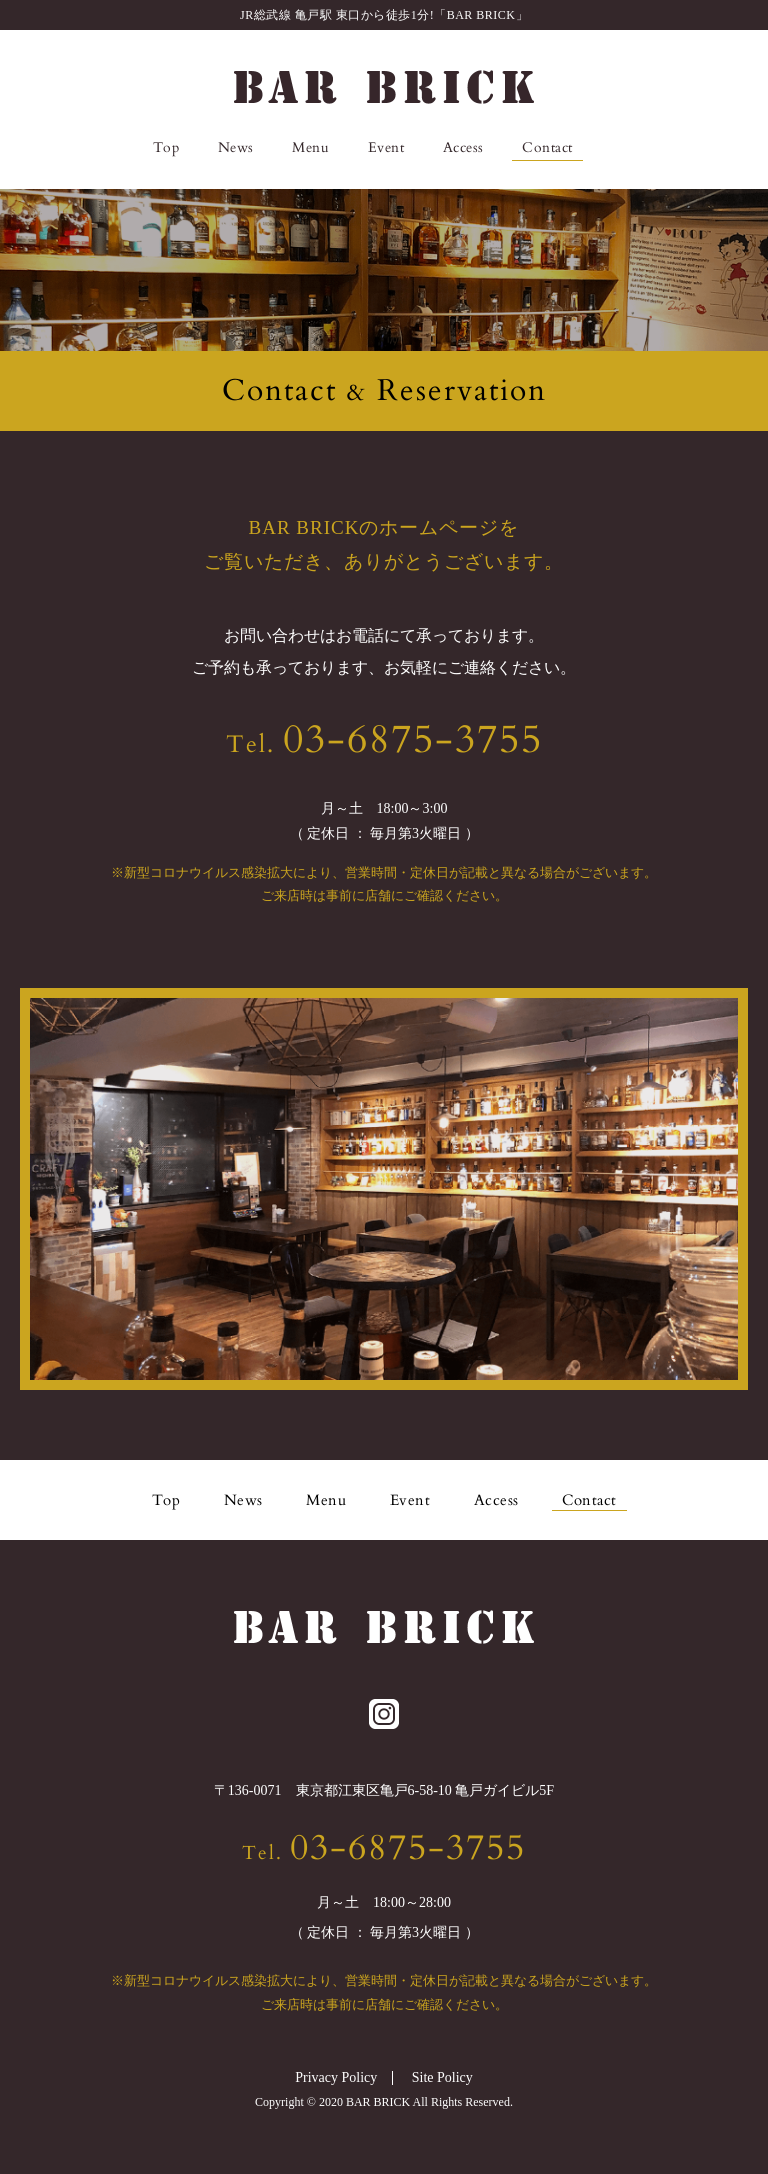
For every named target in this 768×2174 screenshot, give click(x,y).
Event (386, 147)
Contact (547, 147)
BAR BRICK (384, 87)
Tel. (384, 744)
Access (463, 147)
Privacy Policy (336, 2077)
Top (166, 147)
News (236, 147)
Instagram (613, 148)
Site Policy (442, 2077)
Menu (310, 147)
